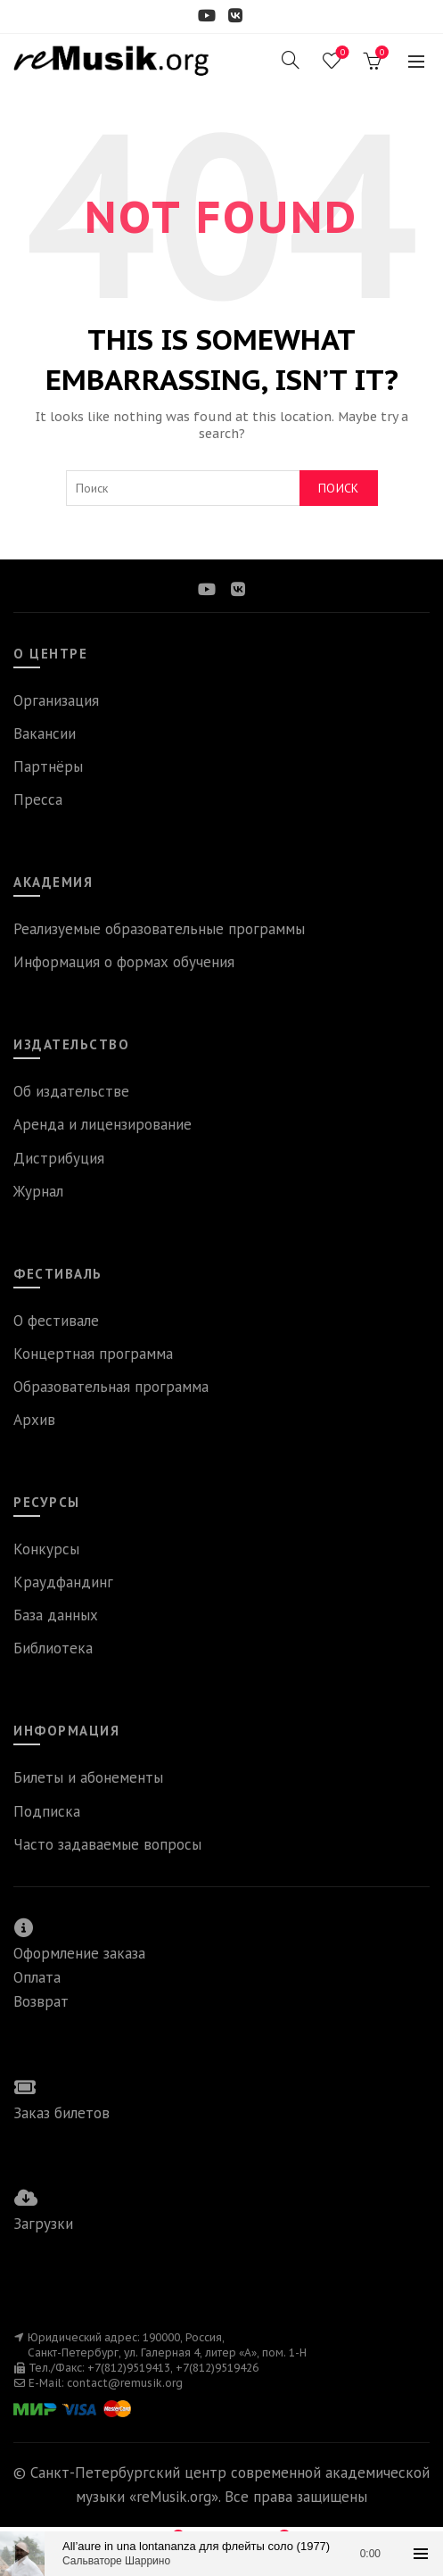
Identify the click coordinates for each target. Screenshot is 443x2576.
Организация (56, 700)
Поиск (338, 488)
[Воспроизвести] (22, 2553)
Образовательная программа (111, 1386)
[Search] (290, 59)
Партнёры (48, 766)
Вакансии (44, 733)
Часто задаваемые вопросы (107, 1844)
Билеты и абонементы (88, 1777)
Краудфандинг (63, 1582)
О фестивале (56, 1320)
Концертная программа (93, 1353)
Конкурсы (46, 1549)
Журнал (38, 1191)
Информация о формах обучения (123, 962)
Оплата (37, 1977)
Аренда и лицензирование (102, 1124)
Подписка (46, 1811)
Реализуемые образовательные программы (159, 929)
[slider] (221, 2553)
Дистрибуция (58, 1158)
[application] (221, 2553)
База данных (55, 1615)
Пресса (37, 799)
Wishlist (341, 53)
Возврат (41, 2001)
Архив (34, 1419)
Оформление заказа (79, 1953)
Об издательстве (71, 1091)
